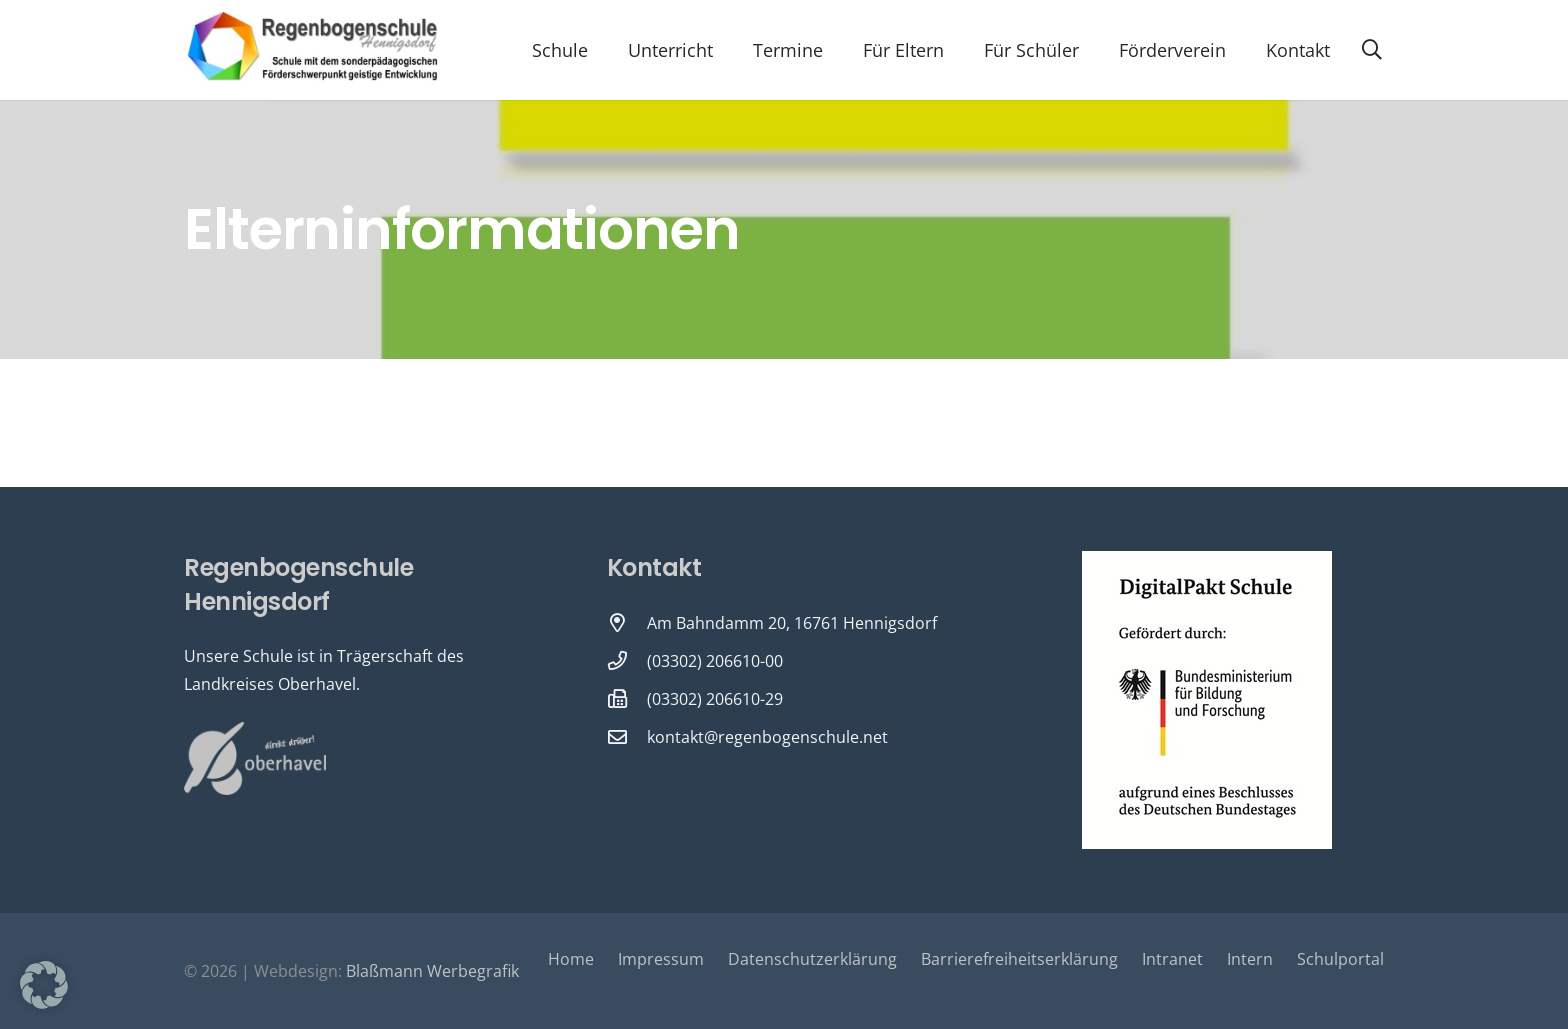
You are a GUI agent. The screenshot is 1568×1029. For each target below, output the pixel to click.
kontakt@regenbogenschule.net (767, 737)
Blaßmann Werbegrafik (432, 971)
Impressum (661, 959)
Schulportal (1340, 959)
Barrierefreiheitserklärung (1019, 959)
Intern (1250, 959)
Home (571, 959)
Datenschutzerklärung (812, 959)
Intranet (1172, 959)
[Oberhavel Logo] (255, 758)
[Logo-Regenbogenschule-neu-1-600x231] (314, 50)
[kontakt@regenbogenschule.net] (627, 736)
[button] (1372, 50)
